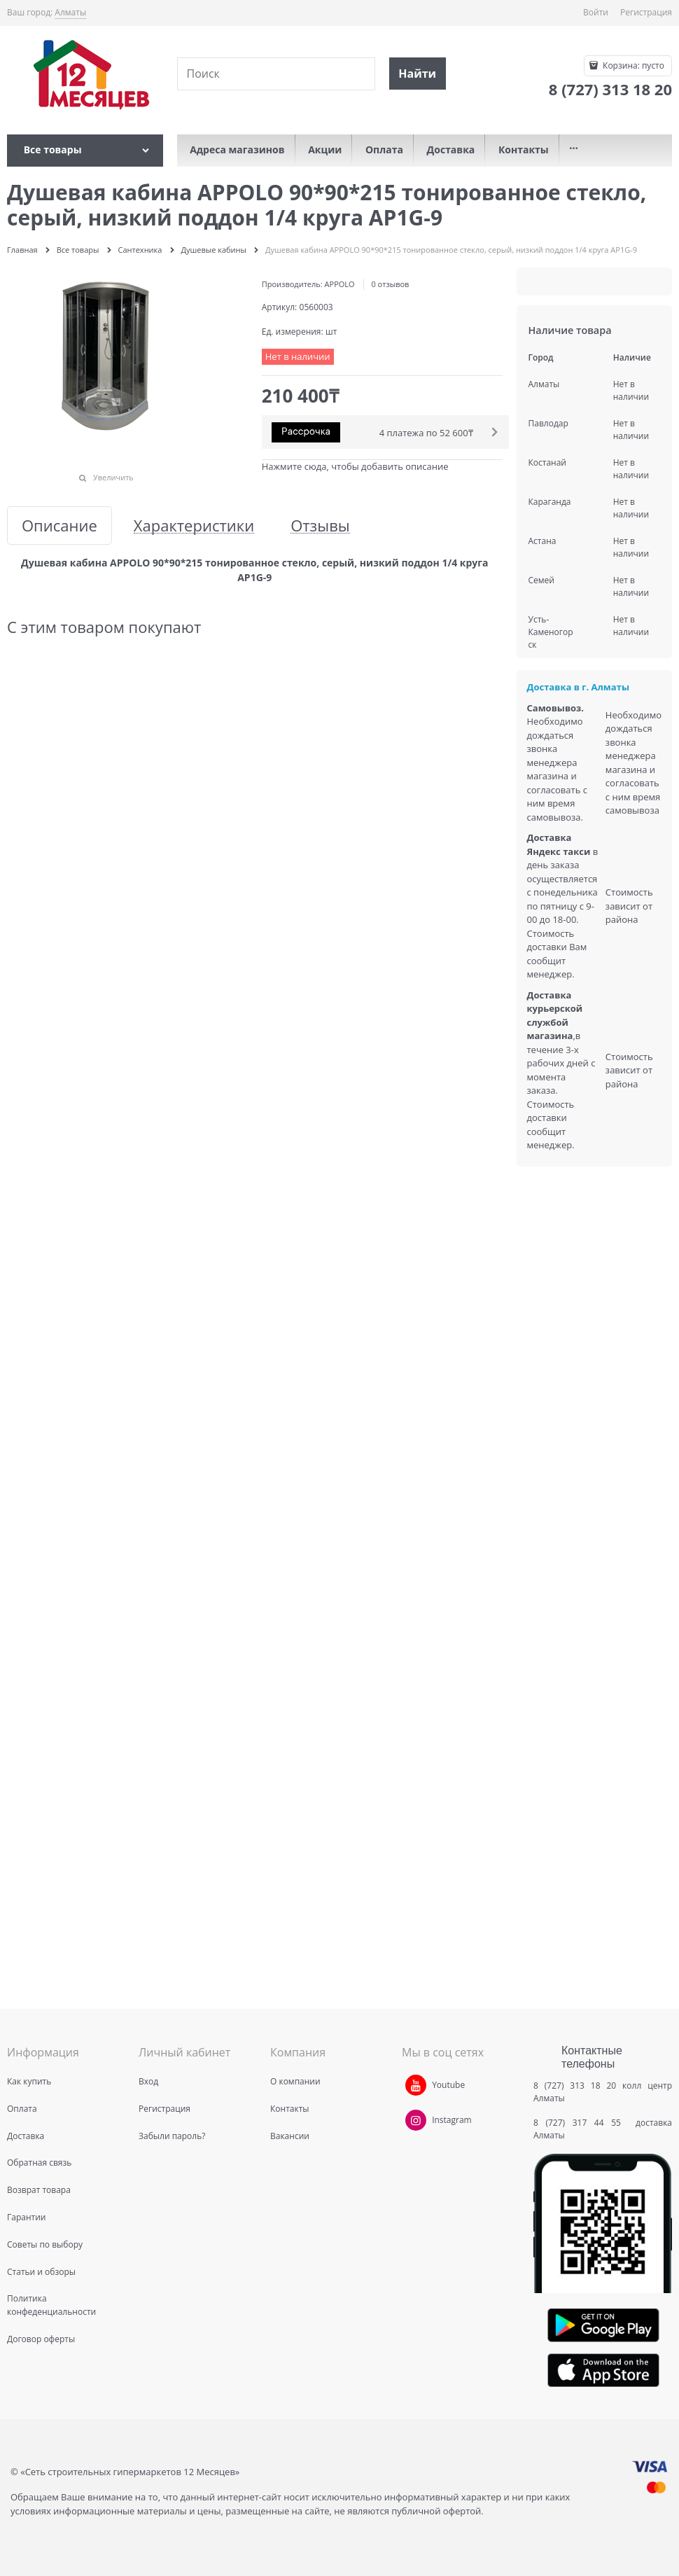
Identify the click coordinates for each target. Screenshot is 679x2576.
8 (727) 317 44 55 (580, 2123)
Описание (59, 525)
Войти (595, 12)
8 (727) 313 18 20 (574, 2085)
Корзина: (632, 65)
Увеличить (113, 477)
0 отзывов (390, 284)
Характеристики (194, 525)
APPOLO (340, 284)
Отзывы (320, 525)
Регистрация (646, 12)
